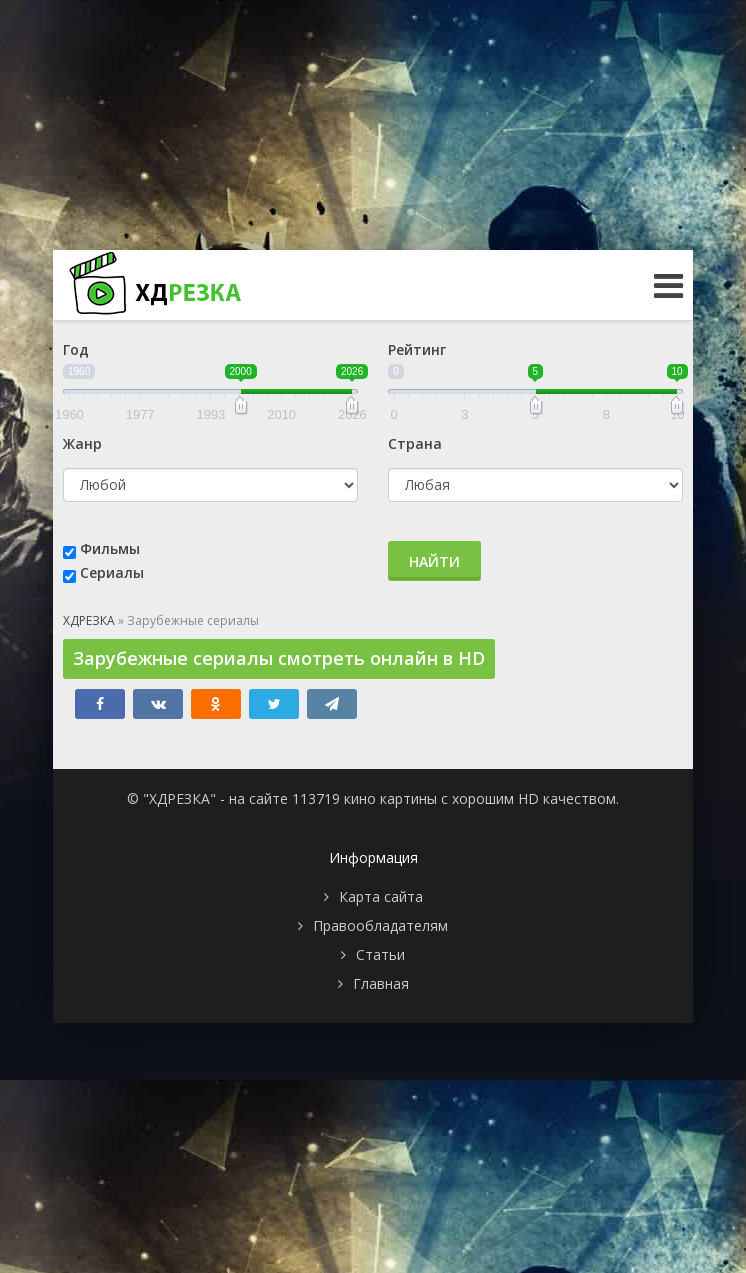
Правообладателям (380, 925)
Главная (381, 983)
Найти (434, 561)
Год (76, 349)
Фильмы (110, 548)
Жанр (82, 443)
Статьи (380, 954)
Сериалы (112, 572)
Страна (415, 443)
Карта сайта (381, 896)
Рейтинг (417, 349)
